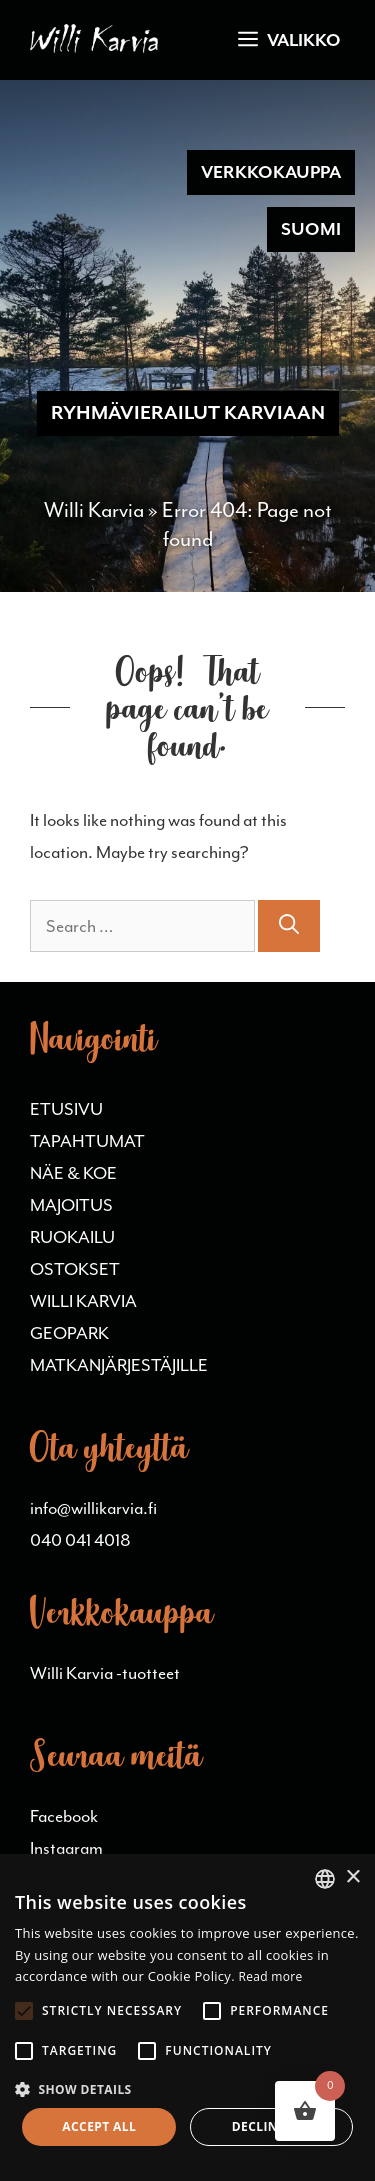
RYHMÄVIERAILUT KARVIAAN (188, 413)
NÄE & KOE (73, 1173)
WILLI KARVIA (83, 1301)
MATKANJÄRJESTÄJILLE (119, 1365)
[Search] (289, 926)
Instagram (66, 1848)
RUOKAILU (72, 1237)
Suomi (311, 229)
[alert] (187, 2017)
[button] (187, 2089)
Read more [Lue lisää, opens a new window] (271, 1976)
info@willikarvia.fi (93, 1508)
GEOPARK (69, 1333)
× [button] (352, 1877)
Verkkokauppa (271, 172)
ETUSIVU (66, 1109)
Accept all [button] (99, 2126)
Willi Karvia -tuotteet (105, 1673)
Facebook (64, 1816)
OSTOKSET (75, 1269)
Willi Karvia (94, 510)
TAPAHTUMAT (87, 1141)
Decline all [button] (272, 2126)
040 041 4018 (80, 1540)
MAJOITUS (71, 1205)
